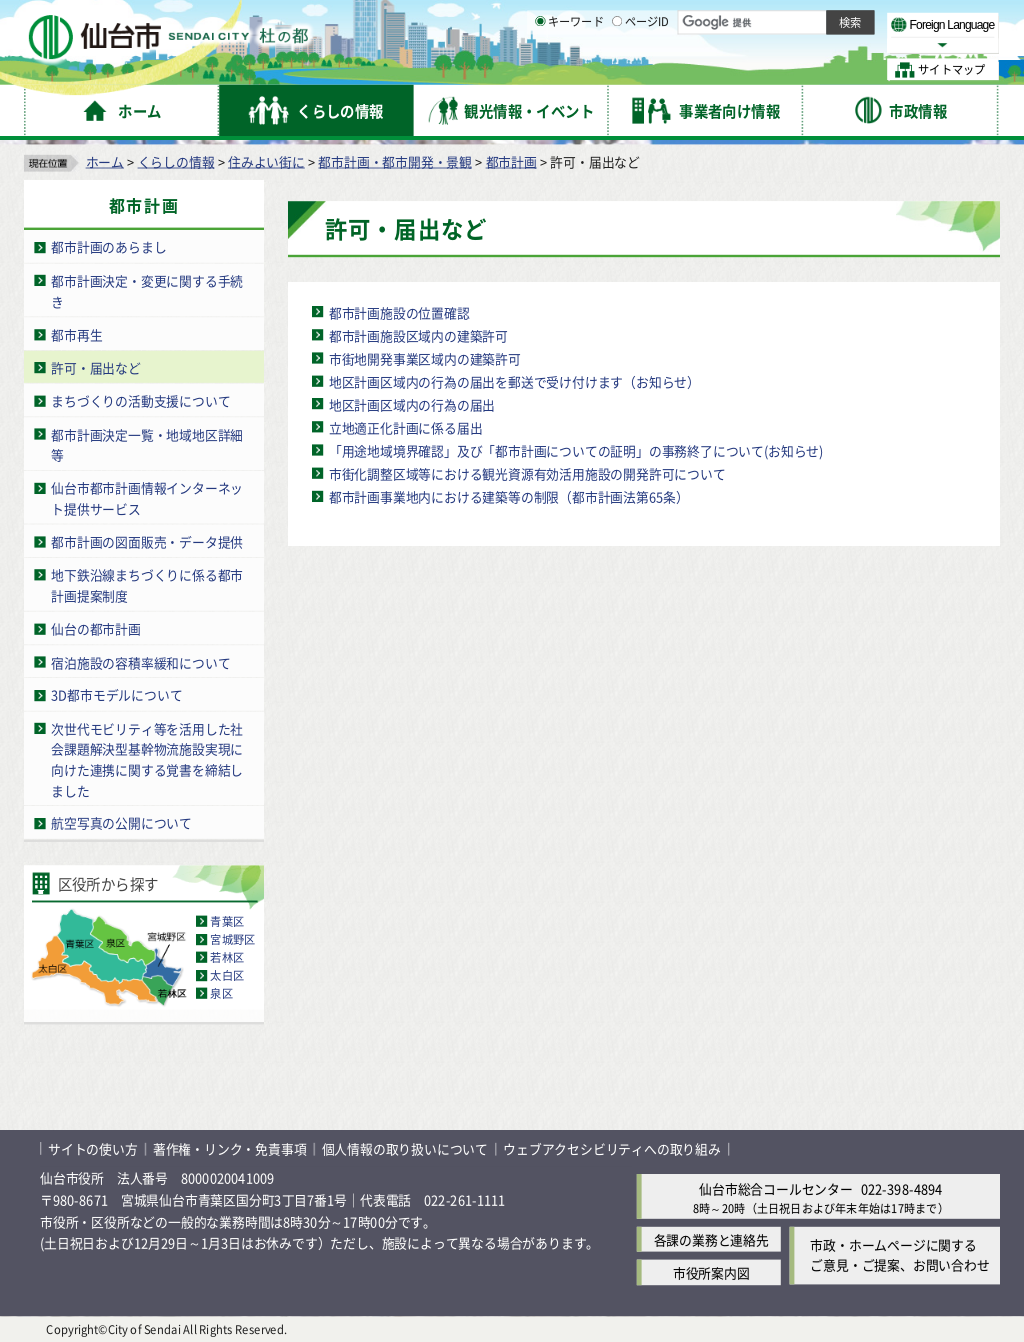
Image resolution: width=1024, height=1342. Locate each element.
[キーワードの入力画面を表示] (540, 69)
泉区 (221, 993)
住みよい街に (266, 160)
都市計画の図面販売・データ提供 (147, 540)
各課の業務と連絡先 (711, 1238)
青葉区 (227, 921)
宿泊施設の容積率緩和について (140, 661)
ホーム (105, 160)
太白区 (227, 975)
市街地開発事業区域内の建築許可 (425, 357)
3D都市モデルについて (116, 694)
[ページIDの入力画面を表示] (617, 69)
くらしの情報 (176, 160)
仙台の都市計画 (96, 628)
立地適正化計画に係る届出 (406, 426)
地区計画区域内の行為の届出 (412, 403)
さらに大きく (834, 44)
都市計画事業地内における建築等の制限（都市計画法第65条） (509, 495)
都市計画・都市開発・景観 (395, 160)
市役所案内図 (711, 1271)
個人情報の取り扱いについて (405, 1148)
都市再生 (76, 333)
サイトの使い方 (93, 1148)
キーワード (569, 70)
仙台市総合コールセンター (776, 1187)
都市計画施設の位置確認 (399, 311)
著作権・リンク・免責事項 (230, 1148)
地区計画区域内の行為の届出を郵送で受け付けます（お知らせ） (514, 380)
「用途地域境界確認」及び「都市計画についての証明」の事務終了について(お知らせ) (576, 449)
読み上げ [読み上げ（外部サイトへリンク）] (657, 20)
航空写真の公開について (121, 822)
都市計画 (511, 160)
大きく (770, 44)
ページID (641, 70)
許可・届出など (96, 366)
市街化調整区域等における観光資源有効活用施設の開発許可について (527, 472)
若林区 (227, 957)
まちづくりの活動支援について (140, 400)
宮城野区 (232, 939)
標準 (799, 21)
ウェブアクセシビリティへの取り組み (612, 1148)
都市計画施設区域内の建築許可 (418, 334)
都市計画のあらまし (108, 246)
